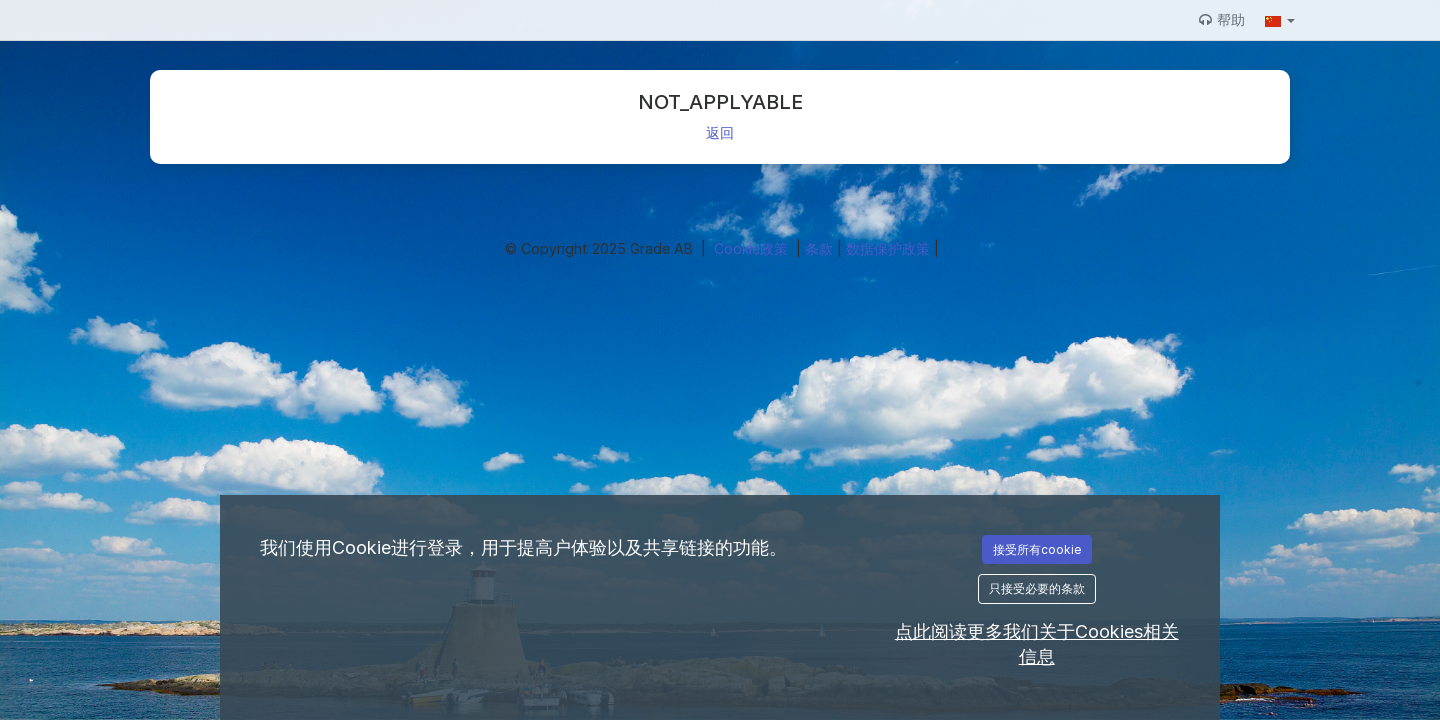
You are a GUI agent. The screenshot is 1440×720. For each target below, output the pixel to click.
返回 (720, 132)
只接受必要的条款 (1037, 588)
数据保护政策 (890, 248)
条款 (821, 248)
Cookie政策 (753, 248)
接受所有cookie (1037, 549)
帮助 (1222, 19)
